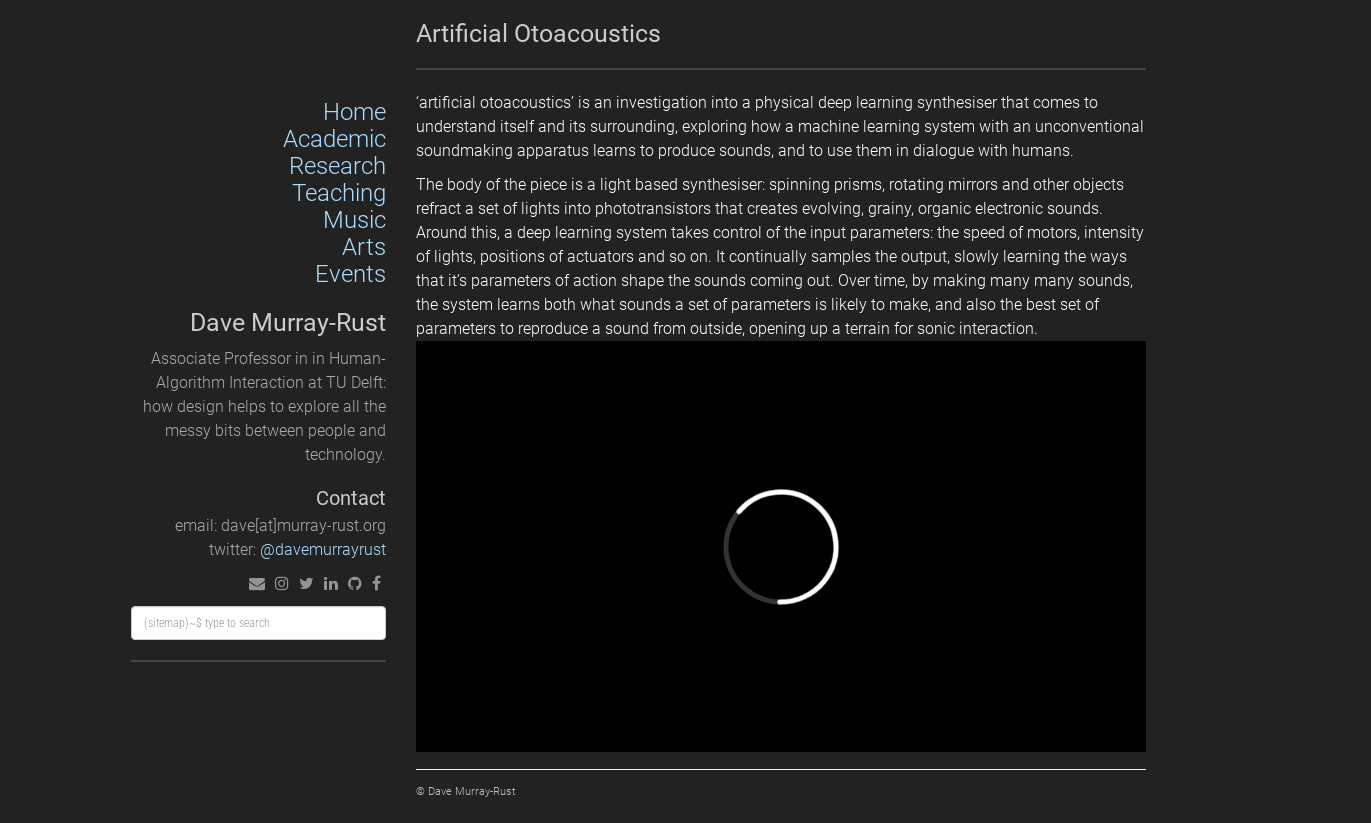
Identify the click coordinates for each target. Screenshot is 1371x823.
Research (337, 166)
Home (354, 112)
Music (354, 220)
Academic (334, 139)
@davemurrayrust (323, 549)
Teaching (339, 193)
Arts (364, 247)
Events (350, 274)
